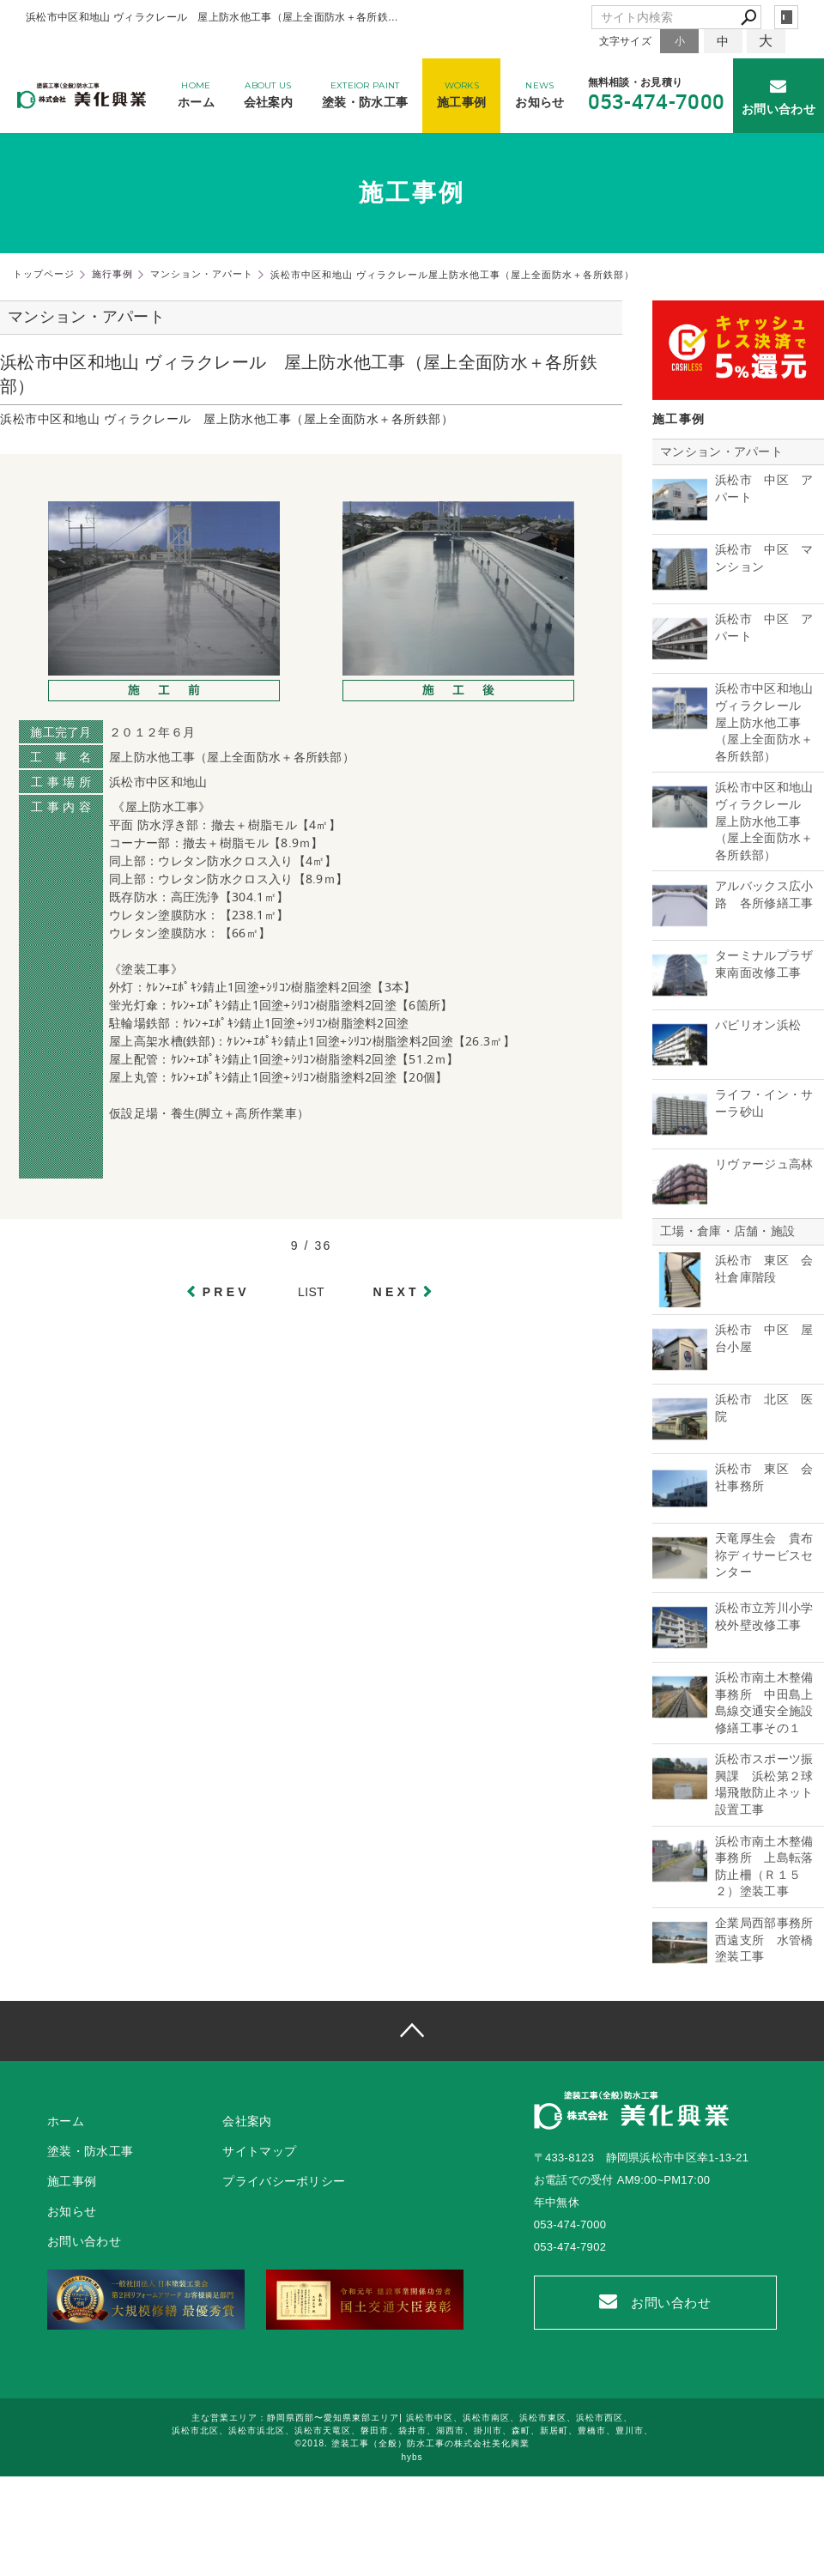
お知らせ (71, 2211)
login (786, 17)
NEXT (396, 1292)
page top (412, 2031)
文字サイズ (625, 41)
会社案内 (246, 2121)
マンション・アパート (721, 451)
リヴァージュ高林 (764, 1164)
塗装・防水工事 (90, 2151)
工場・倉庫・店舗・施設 (727, 1231)
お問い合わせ (655, 2302)
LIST (311, 1292)
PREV (226, 1292)
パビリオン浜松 (758, 1025)
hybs (411, 2457)
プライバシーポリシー (283, 2181)
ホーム (65, 2121)
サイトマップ (259, 2151)
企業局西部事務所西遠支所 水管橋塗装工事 (764, 1939)
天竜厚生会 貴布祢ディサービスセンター (764, 1555)
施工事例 (71, 2181)
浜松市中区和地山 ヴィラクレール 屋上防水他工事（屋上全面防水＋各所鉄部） (764, 722)
